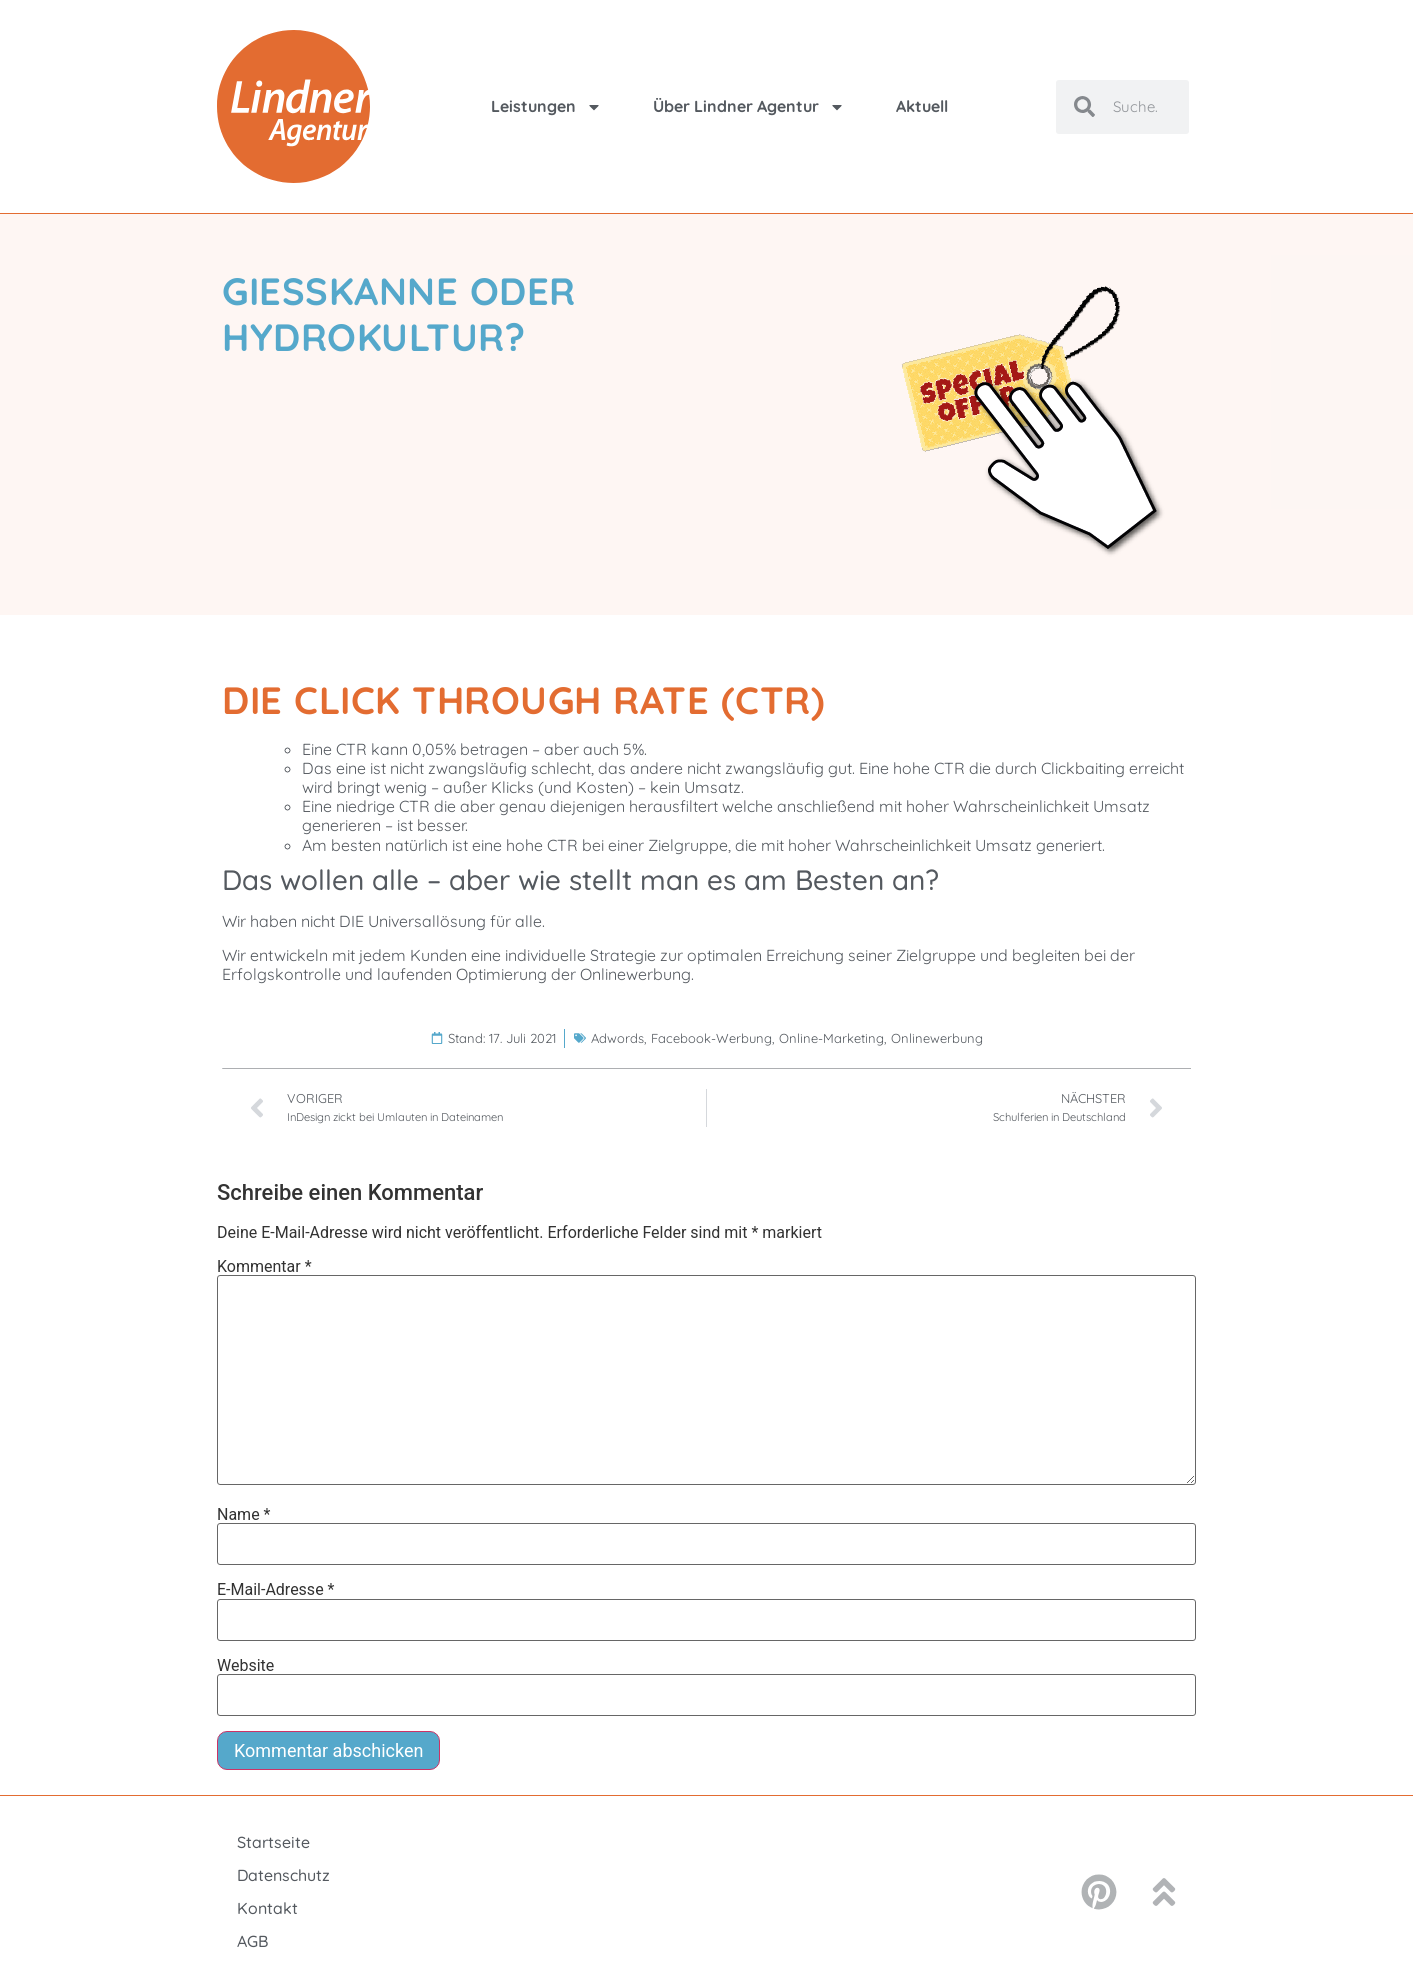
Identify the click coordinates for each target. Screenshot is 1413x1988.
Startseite (273, 1842)
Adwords (617, 1038)
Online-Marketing (831, 1038)
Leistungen (546, 107)
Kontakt (267, 1908)
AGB (252, 1941)
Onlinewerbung (937, 1038)
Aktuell (922, 106)
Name (244, 1515)
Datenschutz (283, 1875)
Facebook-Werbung (711, 1038)
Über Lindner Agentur (749, 107)
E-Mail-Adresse (275, 1590)
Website (245, 1666)
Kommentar (264, 1267)
